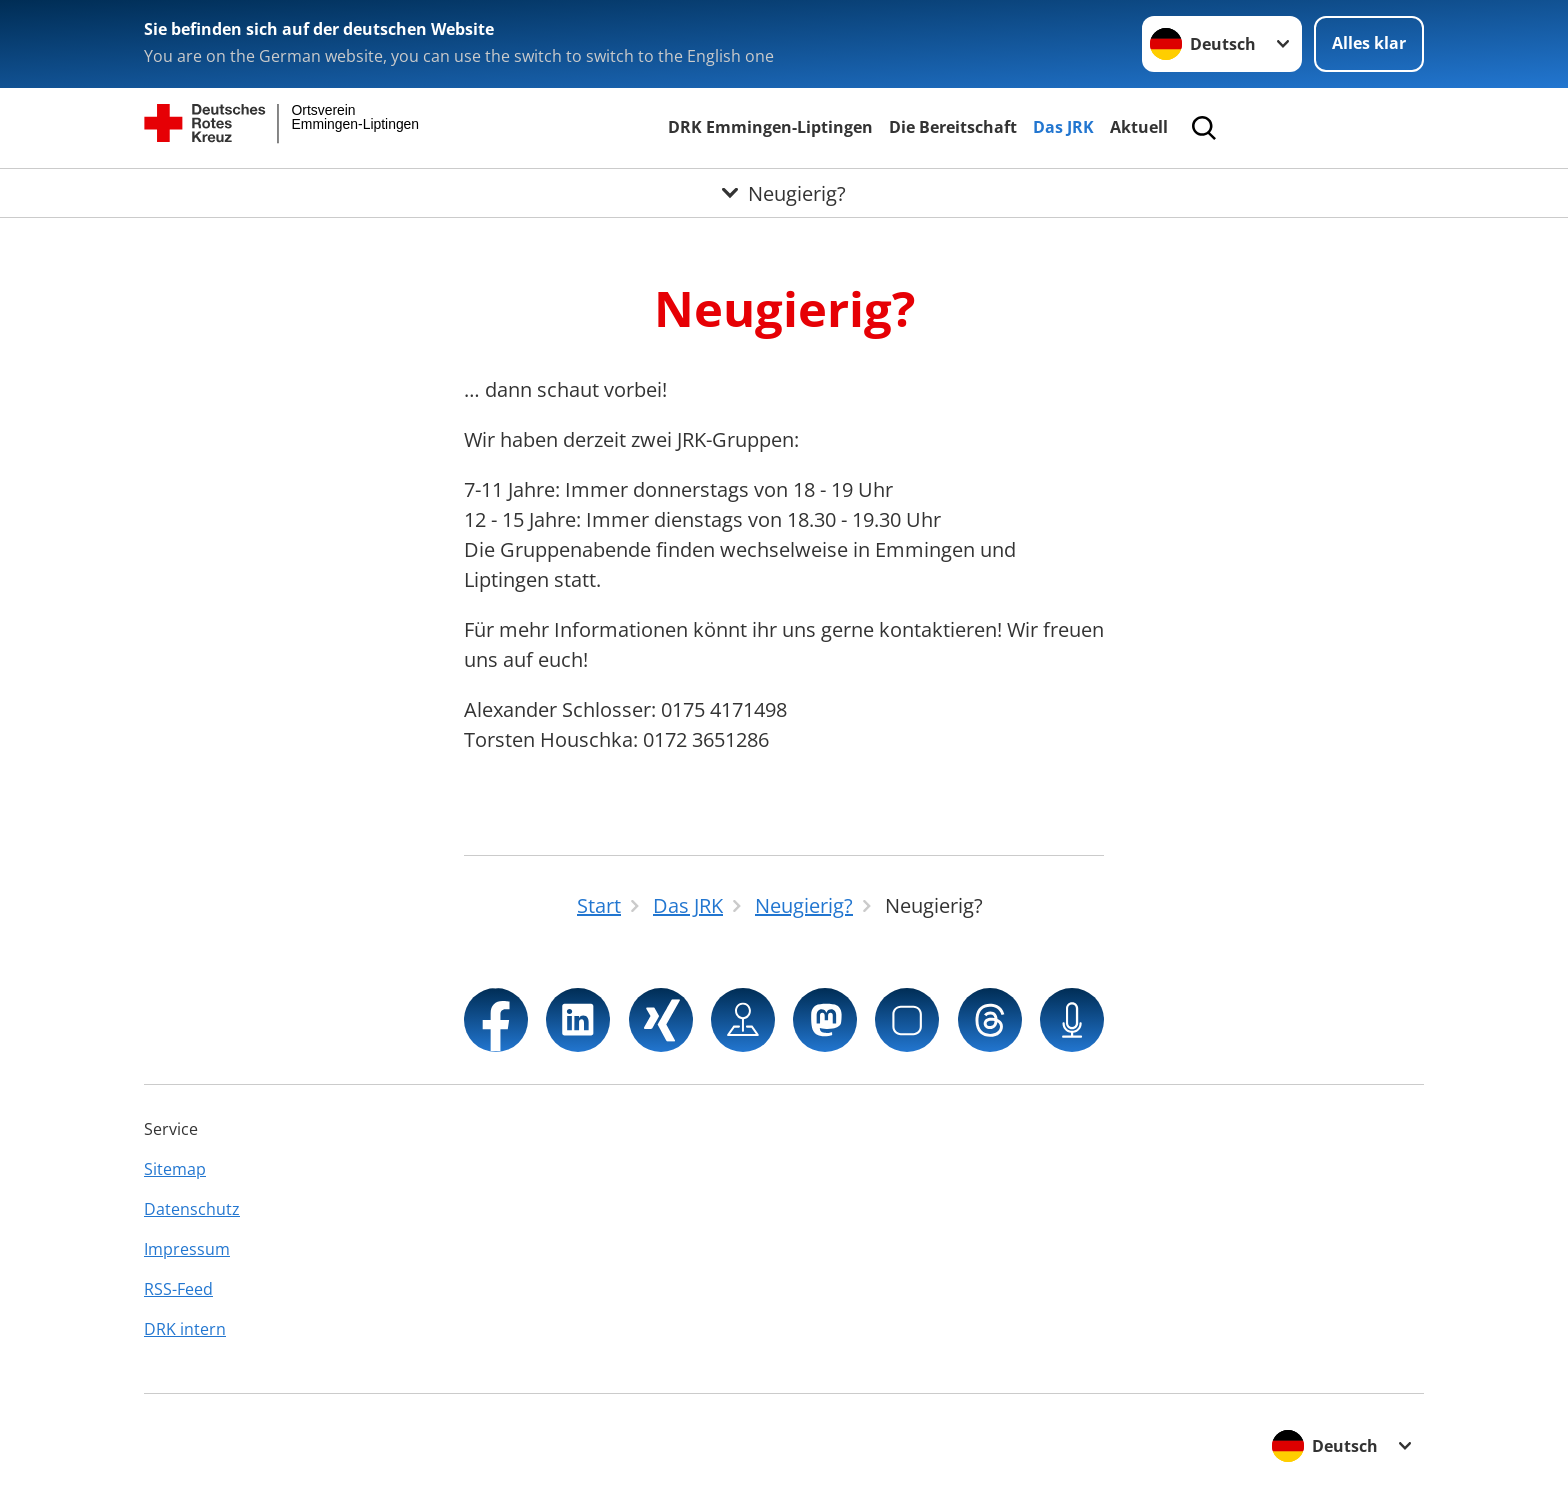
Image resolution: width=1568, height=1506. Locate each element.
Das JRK (1063, 127)
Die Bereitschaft (953, 127)
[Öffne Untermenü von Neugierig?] (784, 193)
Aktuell (1139, 127)
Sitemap (175, 1169)
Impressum (187, 1249)
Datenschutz (192, 1209)
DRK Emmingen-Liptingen (770, 127)
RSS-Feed (178, 1289)
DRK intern (185, 1329)
